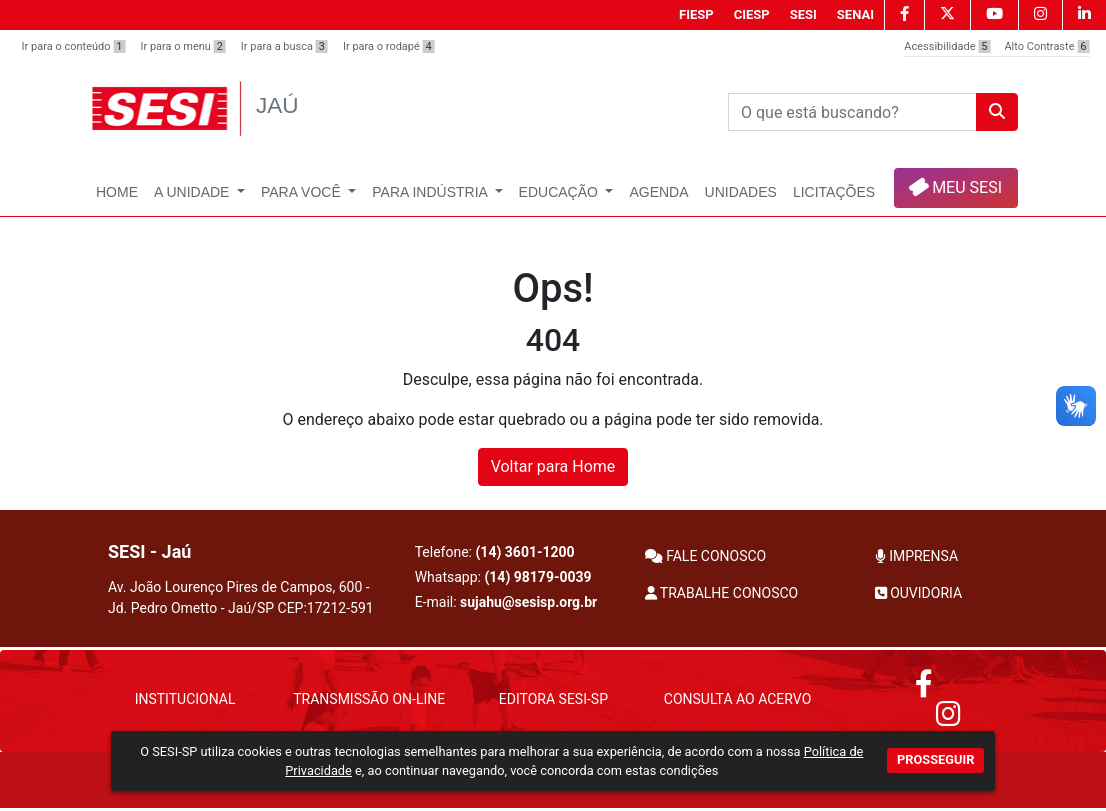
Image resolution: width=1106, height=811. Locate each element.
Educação (560, 192)
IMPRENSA (916, 556)
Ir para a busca (284, 46)
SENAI (855, 14)
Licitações (834, 192)
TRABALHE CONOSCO (722, 593)
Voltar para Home (553, 466)
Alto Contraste (1046, 46)
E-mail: (506, 602)
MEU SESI (954, 186)
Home (117, 192)
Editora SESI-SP (553, 699)
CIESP (752, 14)
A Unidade (193, 192)
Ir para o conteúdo (74, 46)
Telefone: (495, 552)
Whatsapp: (503, 577)
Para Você (303, 192)
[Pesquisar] (852, 112)
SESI (803, 14)
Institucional (185, 699)
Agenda (658, 192)
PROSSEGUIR (935, 759)
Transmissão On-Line (369, 699)
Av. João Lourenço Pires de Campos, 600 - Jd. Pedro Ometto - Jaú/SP (241, 597)
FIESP (696, 14)
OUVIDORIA (918, 593)
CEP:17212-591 (326, 608)
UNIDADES (741, 192)
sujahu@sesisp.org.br (528, 602)
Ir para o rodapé (389, 46)
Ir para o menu (182, 46)
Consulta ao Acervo (737, 699)
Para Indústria (431, 192)
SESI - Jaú (149, 551)
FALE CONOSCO (706, 556)
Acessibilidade (947, 46)
